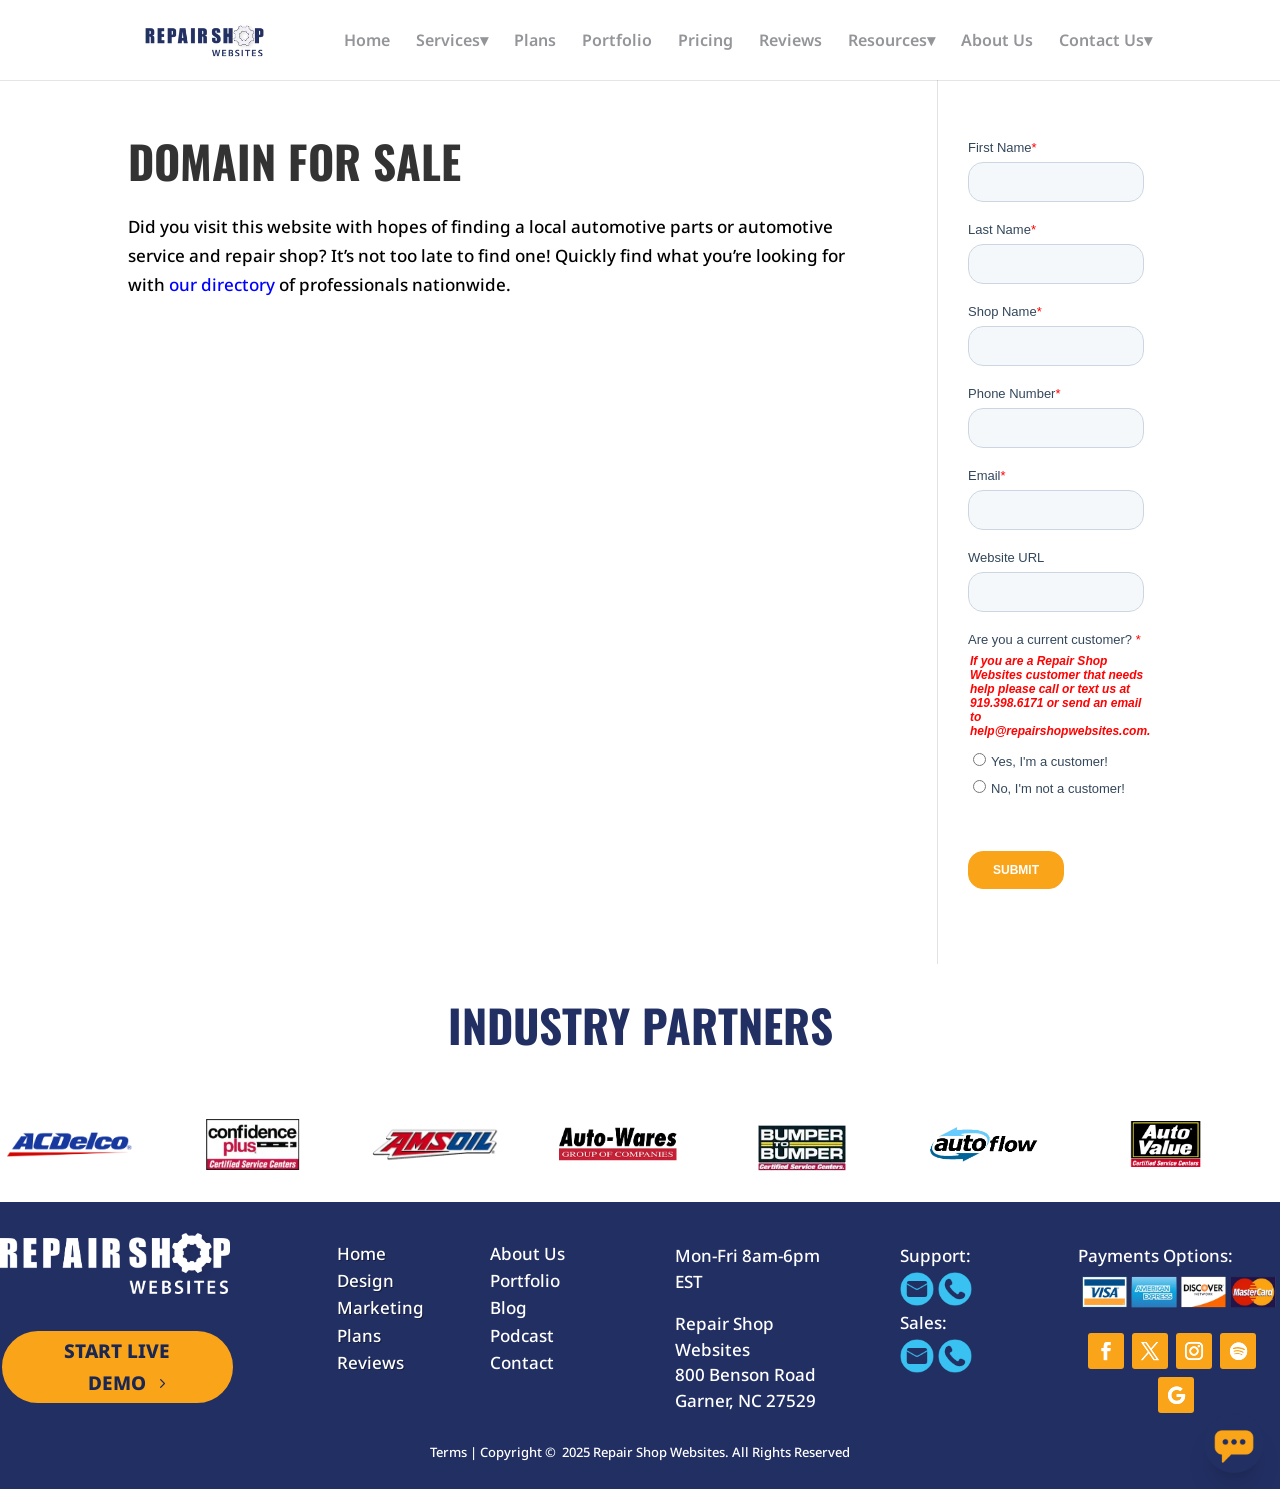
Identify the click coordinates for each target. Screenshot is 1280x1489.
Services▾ (452, 42)
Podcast (522, 1335)
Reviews (790, 42)
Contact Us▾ (1105, 42)
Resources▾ (891, 42)
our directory (222, 284)
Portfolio (617, 42)
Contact (522, 1362)
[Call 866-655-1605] (955, 1299)
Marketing (380, 1307)
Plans (535, 42)
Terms (448, 1452)
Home (367, 42)
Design (365, 1280)
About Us (997, 42)
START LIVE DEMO (117, 1367)
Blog (508, 1307)
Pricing (705, 42)
